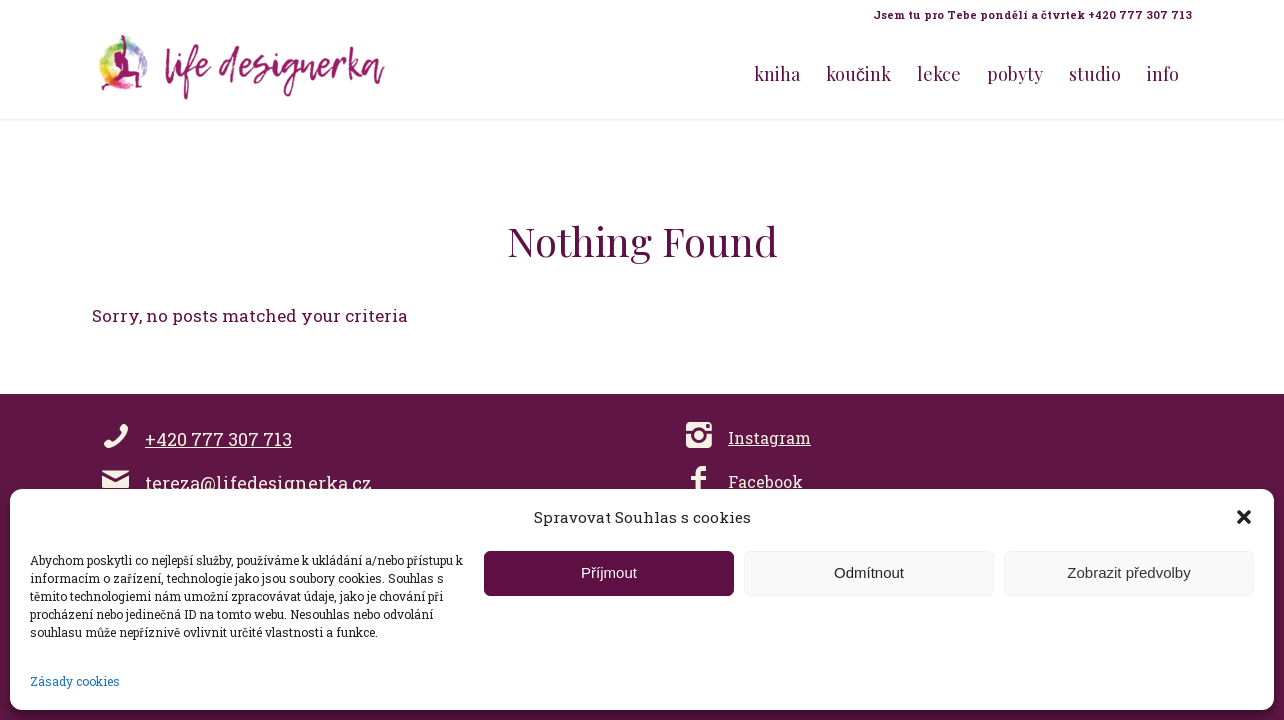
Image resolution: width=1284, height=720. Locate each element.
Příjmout (609, 572)
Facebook (765, 481)
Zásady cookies (75, 681)
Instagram (769, 437)
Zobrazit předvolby (1128, 572)
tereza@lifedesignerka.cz (258, 483)
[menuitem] (1027, 15)
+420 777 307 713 (218, 439)
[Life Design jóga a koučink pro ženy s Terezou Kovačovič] (242, 74)
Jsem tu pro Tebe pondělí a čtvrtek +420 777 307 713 (1032, 14)
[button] (1244, 517)
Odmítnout (869, 572)
